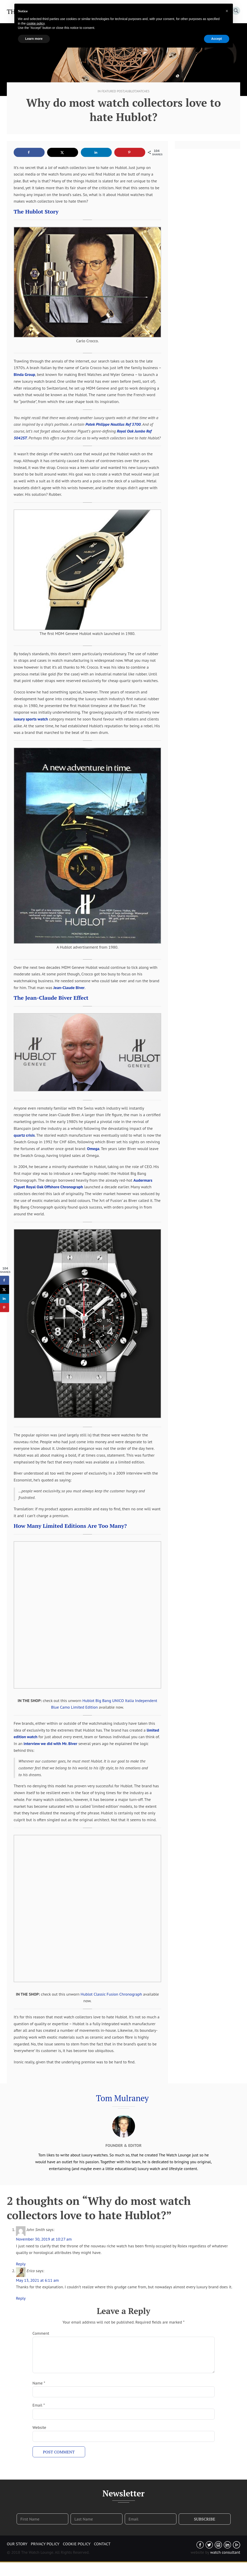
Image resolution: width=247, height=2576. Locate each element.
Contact (102, 2264)
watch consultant (225, 2272)
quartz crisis (24, 1135)
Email (39, 2125)
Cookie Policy (76, 2264)
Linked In (227, 2265)
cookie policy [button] (36, 23)
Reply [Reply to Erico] (20, 2018)
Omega (93, 1148)
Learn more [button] (34, 38)
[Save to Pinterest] (129, 152)
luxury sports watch (31, 719)
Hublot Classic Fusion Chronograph (111, 1714)
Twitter (209, 2265)
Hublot (130, 91)
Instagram (218, 2265)
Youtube (236, 2265)
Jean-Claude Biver (69, 987)
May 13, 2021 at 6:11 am (37, 2000)
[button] (227, 11)
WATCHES (143, 91)
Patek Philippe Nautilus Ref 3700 (113, 424)
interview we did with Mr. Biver (50, 1604)
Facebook (200, 2265)
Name (39, 2103)
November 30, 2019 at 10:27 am (44, 1959)
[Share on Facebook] (29, 152)
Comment (41, 2054)
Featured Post (113, 91)
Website (39, 2147)
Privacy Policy (45, 2264)
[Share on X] (62, 152)
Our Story (17, 2264)
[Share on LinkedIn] (96, 152)
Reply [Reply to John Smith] (20, 1984)
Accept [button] (216, 38)
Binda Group (24, 374)
